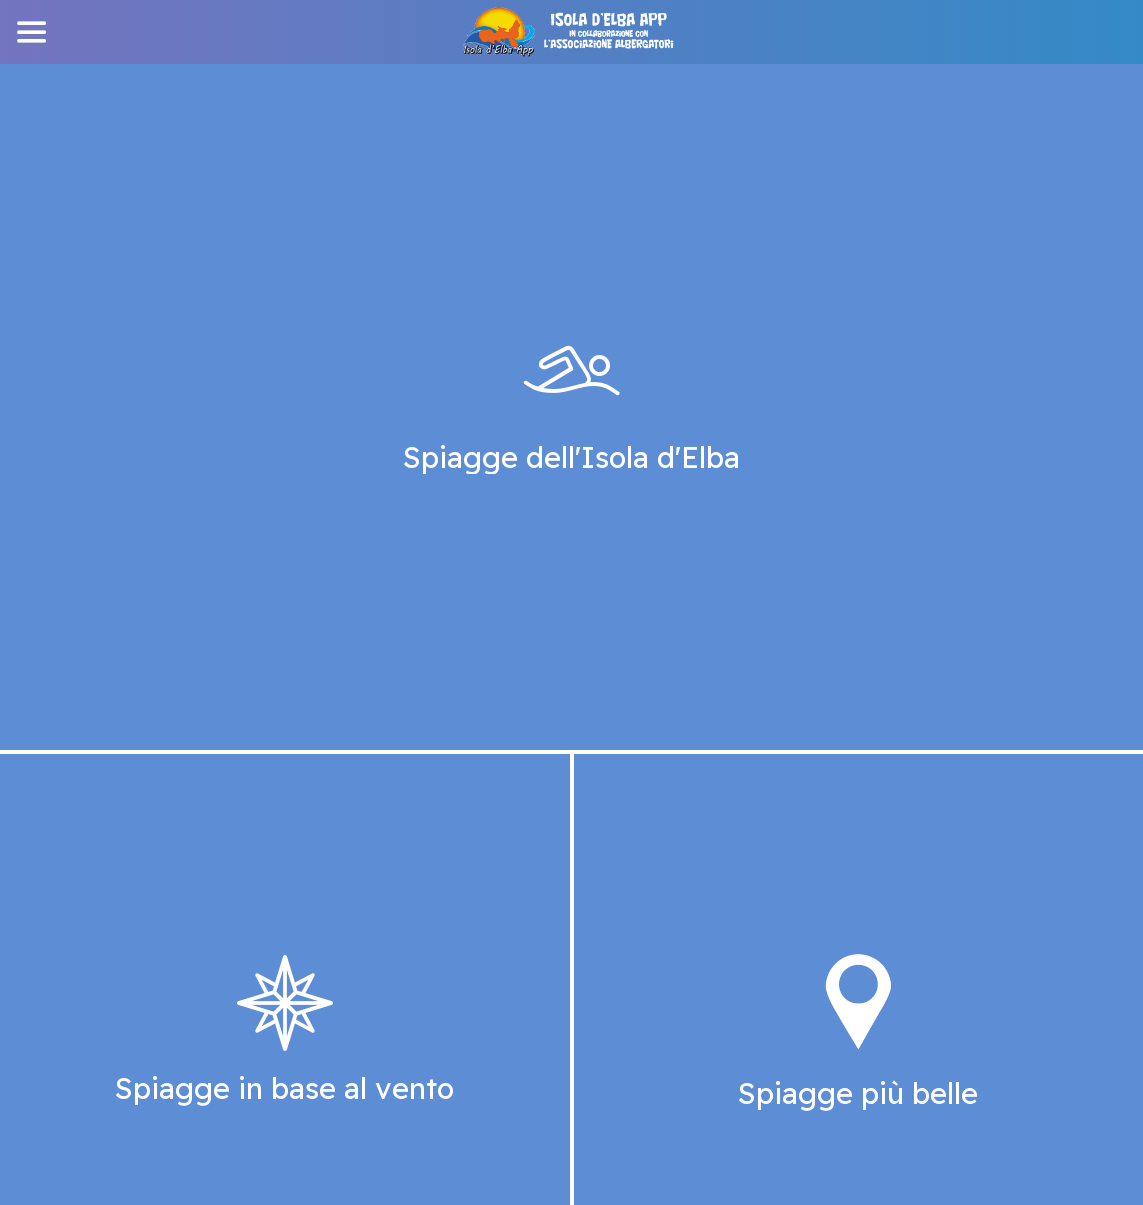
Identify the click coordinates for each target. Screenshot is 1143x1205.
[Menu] (32, 32)
